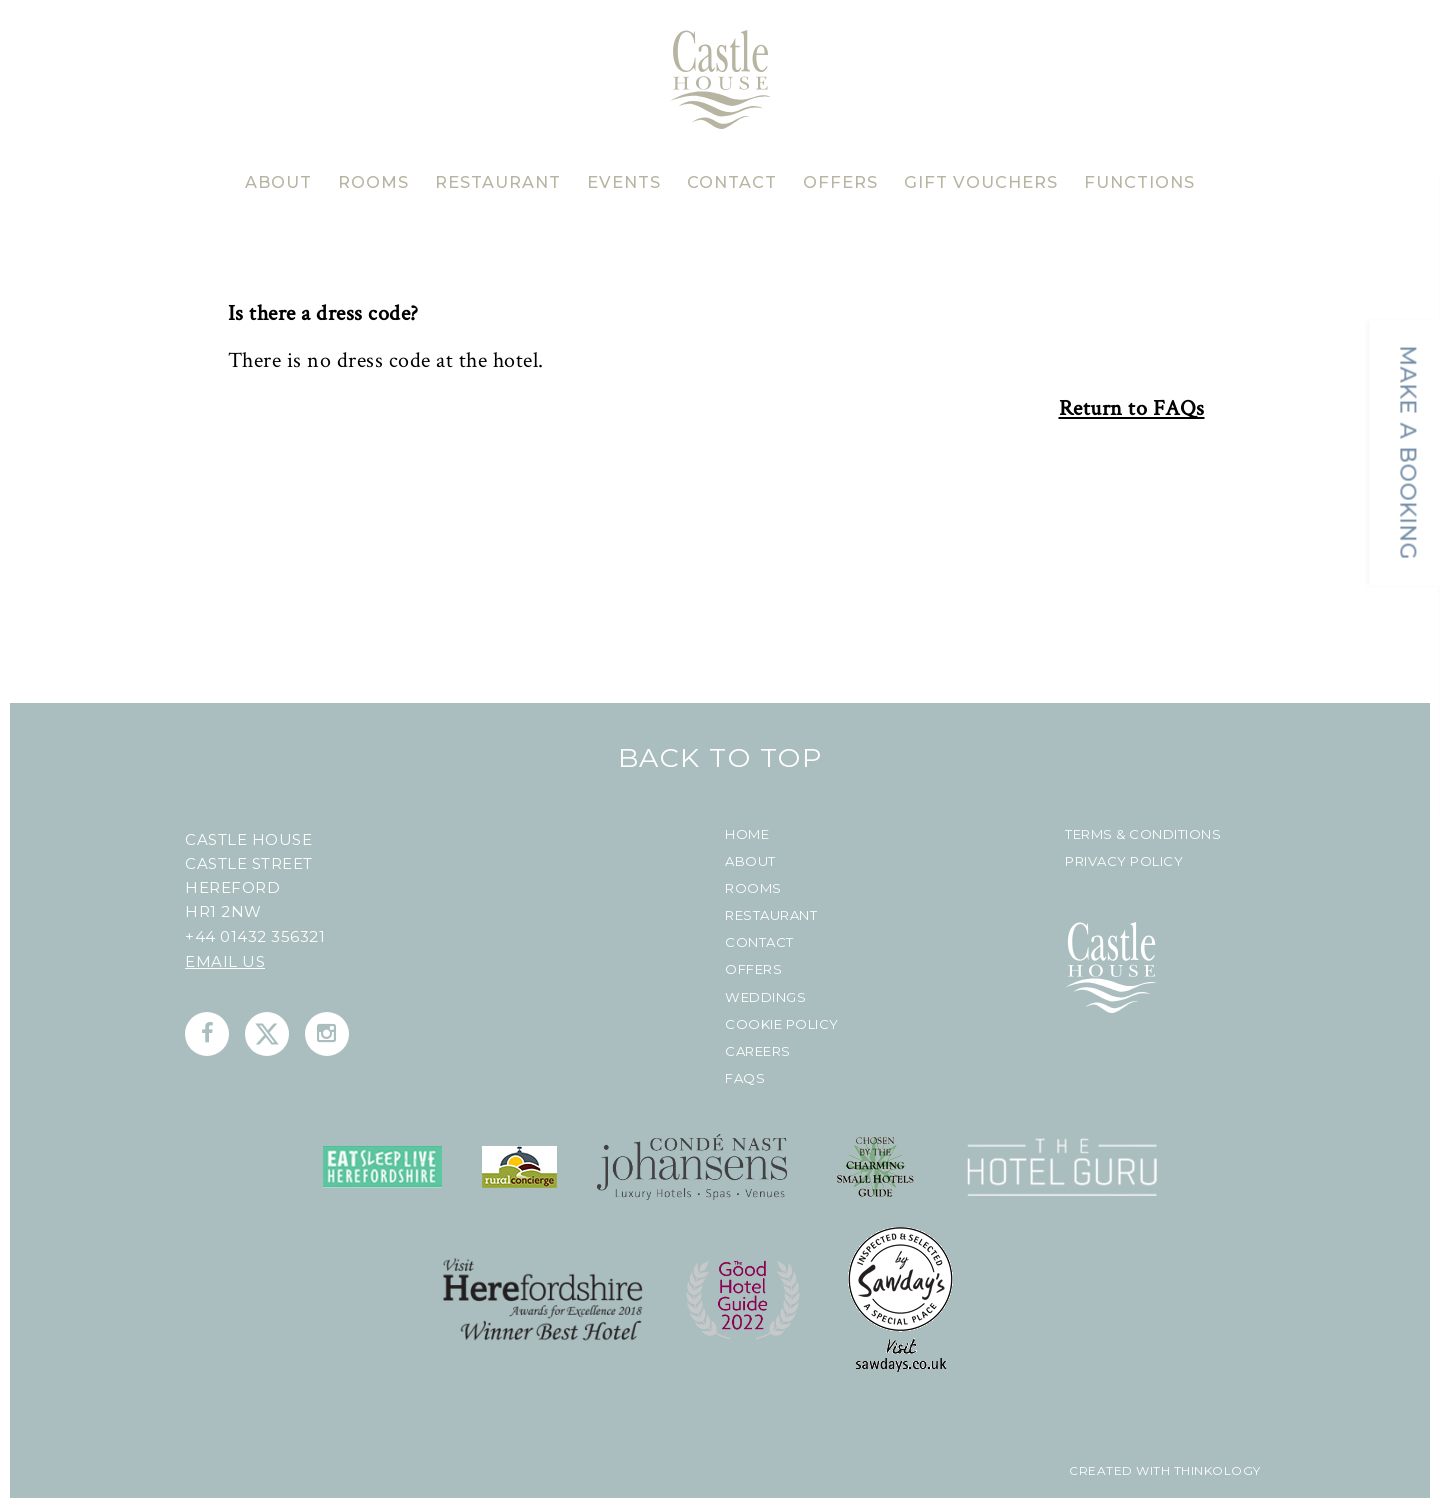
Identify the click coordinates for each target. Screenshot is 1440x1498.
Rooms (753, 888)
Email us (225, 961)
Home (747, 834)
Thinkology (1215, 1470)
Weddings (765, 997)
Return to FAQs (1132, 409)
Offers (753, 969)
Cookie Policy (782, 1024)
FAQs (745, 1078)
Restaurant (771, 915)
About (750, 861)
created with (1119, 1470)
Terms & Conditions (1143, 834)
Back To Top (720, 757)
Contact (759, 942)
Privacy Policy (1124, 861)
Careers (758, 1051)
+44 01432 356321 (255, 936)
